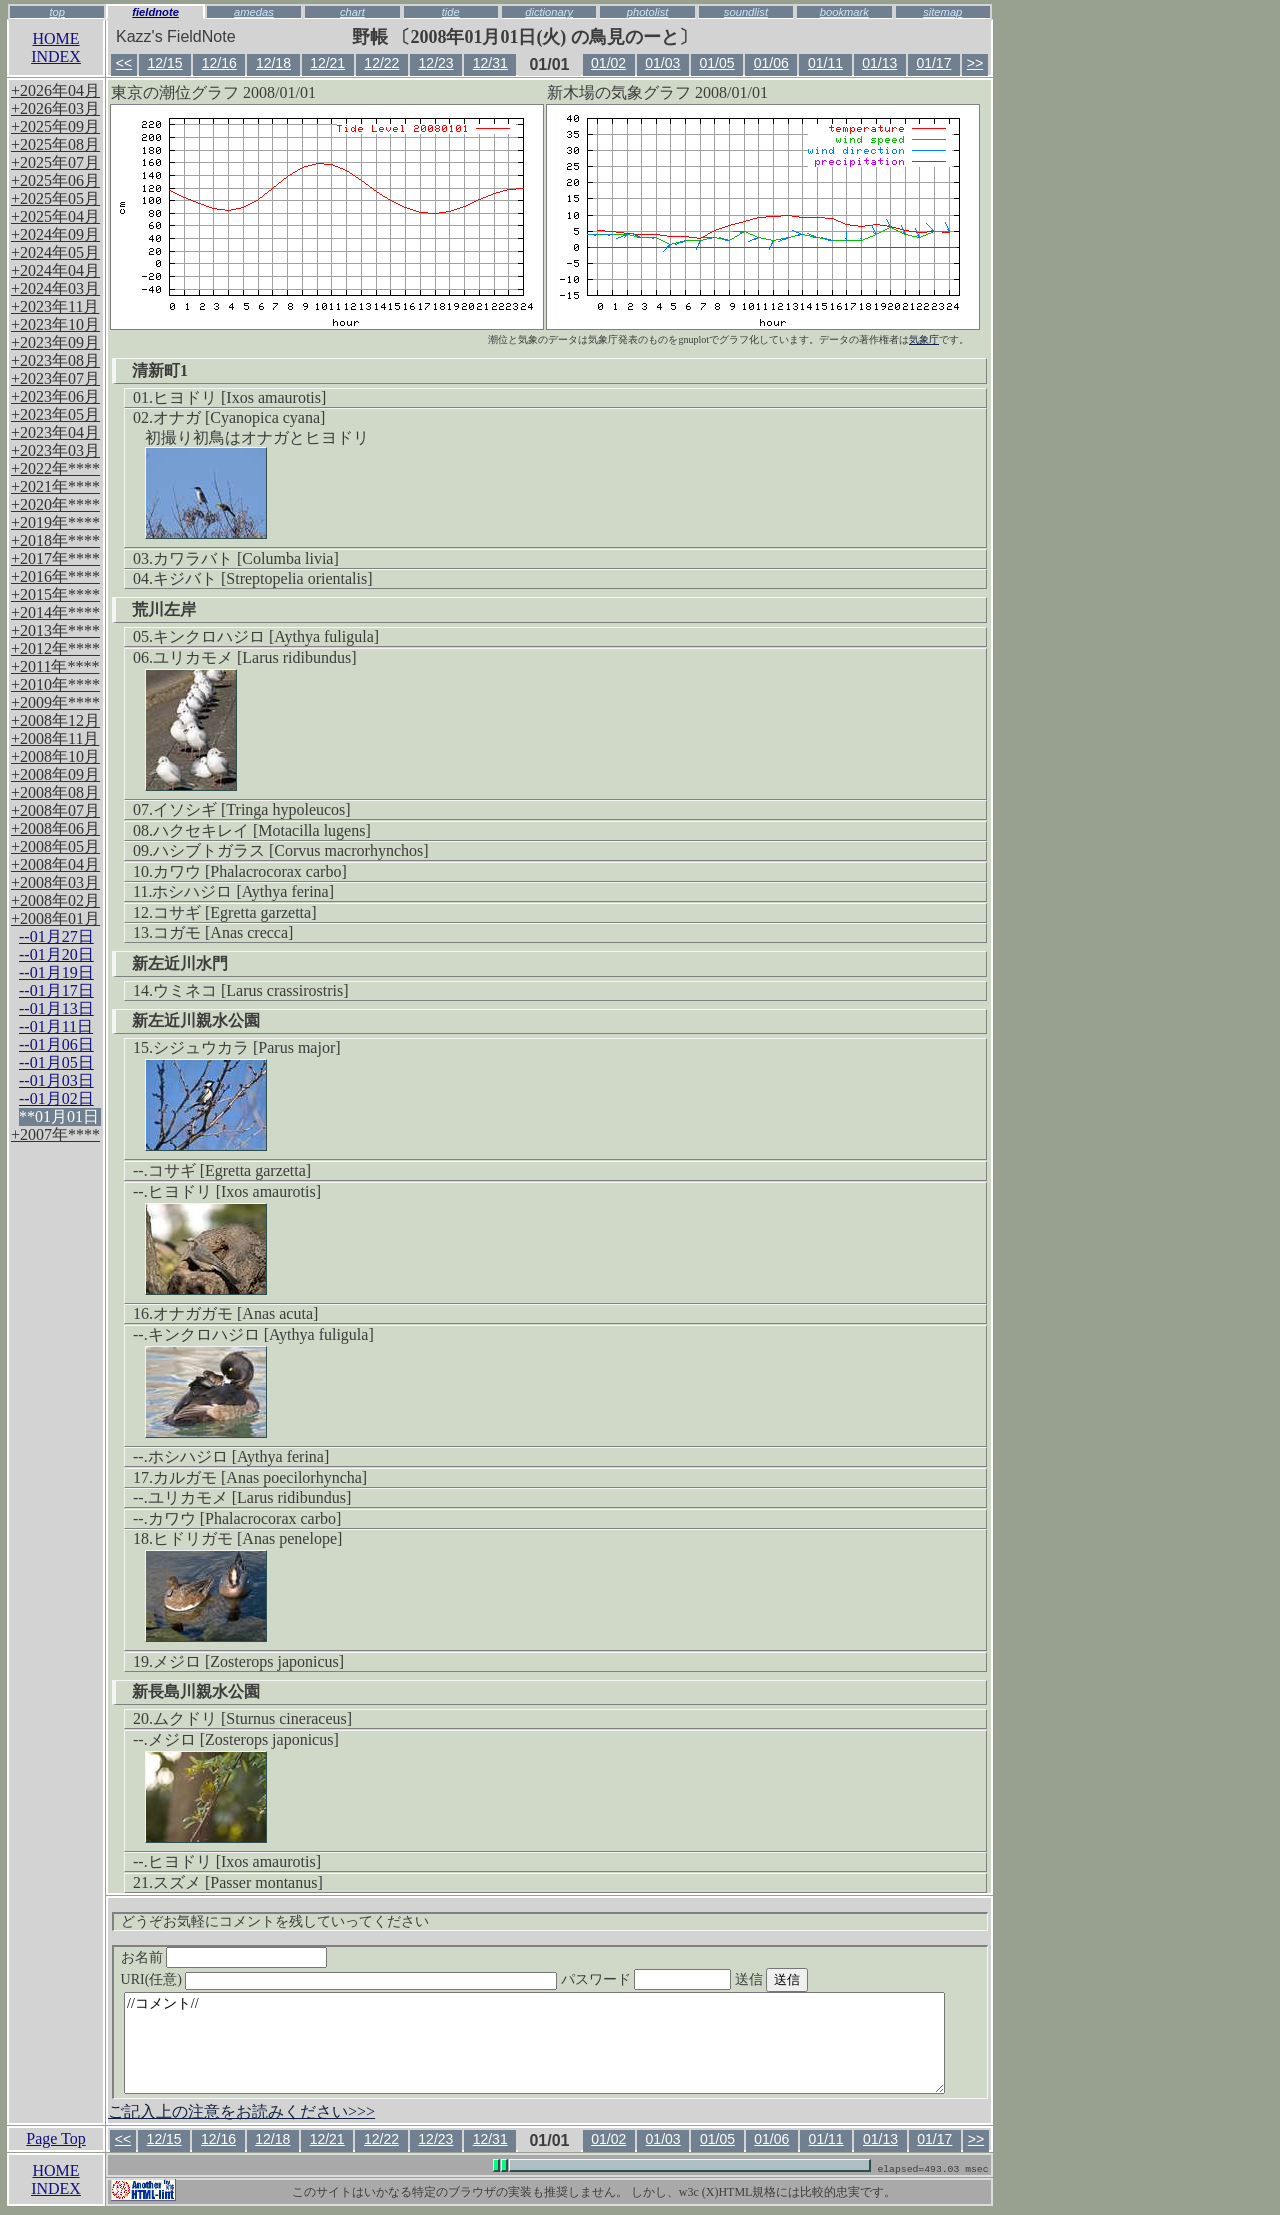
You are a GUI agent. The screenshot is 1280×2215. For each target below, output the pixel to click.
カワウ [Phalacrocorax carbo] (250, 871)
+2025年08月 (55, 144)
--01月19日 (56, 972)
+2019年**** (55, 522)
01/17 (933, 63)
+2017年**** (55, 558)
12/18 (273, 63)
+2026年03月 (55, 108)
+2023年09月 (55, 342)
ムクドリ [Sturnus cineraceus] (252, 1718)
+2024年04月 (55, 270)
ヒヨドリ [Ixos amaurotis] (239, 397)
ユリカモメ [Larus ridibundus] (255, 657)
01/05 (717, 63)
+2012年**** (55, 648)
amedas (254, 12)
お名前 (224, 1957)
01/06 (771, 63)
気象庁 (924, 339)
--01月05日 (56, 1062)
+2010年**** (55, 684)
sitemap (942, 12)
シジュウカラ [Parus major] (247, 1047)
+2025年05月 (55, 198)
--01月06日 (56, 1044)
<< (124, 63)
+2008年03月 (55, 882)
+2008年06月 (55, 828)
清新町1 (160, 370)
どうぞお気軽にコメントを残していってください (275, 1921)
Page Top (55, 2138)
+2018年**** (55, 540)
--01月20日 (56, 954)
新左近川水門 (180, 963)
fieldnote (155, 12)
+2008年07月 (55, 810)
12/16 (219, 63)
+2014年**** (55, 612)
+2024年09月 (55, 234)
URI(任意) (359, 1979)
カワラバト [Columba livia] (246, 558)
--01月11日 (56, 1026)
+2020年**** (55, 504)
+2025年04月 (55, 216)
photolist (648, 12)
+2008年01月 (55, 918)
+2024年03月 (55, 288)
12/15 (164, 63)
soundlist (746, 12)
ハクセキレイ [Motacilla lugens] (262, 830)
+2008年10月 (55, 756)
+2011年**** (55, 666)
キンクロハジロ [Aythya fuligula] (266, 636)
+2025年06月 (55, 180)
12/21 (327, 63)
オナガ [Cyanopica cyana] (239, 417)
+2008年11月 (55, 738)
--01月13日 (56, 1008)
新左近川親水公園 (196, 1020)
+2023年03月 (55, 450)
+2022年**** (55, 468)
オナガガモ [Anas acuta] (235, 1313)
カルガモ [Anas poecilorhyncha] (260, 1477)
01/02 (608, 63)
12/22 (381, 63)
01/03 (662, 63)
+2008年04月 (55, 864)
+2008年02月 (55, 900)
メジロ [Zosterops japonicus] (248, 1661)
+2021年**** (55, 486)
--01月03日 (56, 1080)
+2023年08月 (55, 360)
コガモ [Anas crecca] (223, 932)
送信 (809, 1979)
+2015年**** (55, 594)
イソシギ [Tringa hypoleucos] (252, 809)
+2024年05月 (55, 252)
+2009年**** (55, 702)
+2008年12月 (55, 720)
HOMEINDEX (56, 47)
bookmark (844, 12)
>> (975, 63)
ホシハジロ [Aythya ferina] (243, 891)
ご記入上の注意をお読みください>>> (241, 2111)
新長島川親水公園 (196, 1691)
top (57, 12)
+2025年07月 (55, 162)
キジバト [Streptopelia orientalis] (263, 578)
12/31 (490, 63)
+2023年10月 (55, 324)
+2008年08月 (55, 792)
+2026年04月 (55, 90)
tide (451, 12)
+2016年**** (55, 576)
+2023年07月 (55, 378)
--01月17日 (56, 990)
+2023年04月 (55, 432)
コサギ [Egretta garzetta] (234, 912)
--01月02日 (56, 1098)
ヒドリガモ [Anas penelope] (247, 1538)
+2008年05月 (55, 846)
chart (352, 12)
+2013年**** (55, 630)
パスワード (685, 1979)
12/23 (436, 63)
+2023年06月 (55, 396)
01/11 (825, 63)
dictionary (549, 12)
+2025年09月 (55, 126)
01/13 (879, 63)
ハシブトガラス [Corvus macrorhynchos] (291, 850)
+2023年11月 (55, 306)
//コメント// (534, 2043)
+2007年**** (55, 1134)
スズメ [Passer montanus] (238, 1882)
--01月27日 (56, 936)
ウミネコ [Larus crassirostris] (251, 990)
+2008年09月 (55, 774)
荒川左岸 (164, 609)
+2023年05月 (55, 414)
